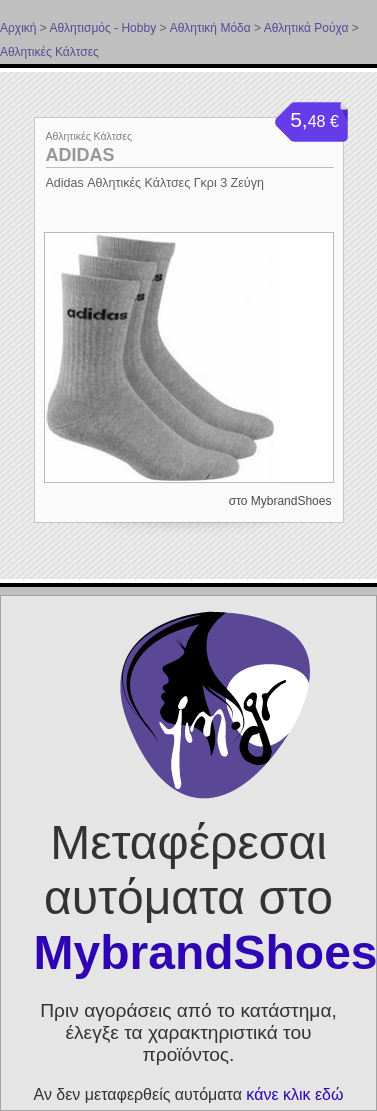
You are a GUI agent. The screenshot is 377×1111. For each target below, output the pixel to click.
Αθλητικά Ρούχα (306, 28)
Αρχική (18, 28)
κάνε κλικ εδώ (294, 1094)
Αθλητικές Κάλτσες (49, 52)
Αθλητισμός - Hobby (102, 28)
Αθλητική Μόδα (210, 28)
